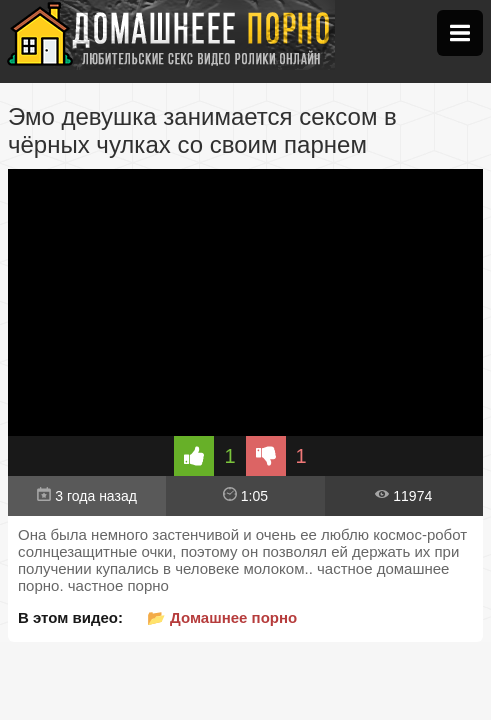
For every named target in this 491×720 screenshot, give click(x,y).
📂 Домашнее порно (222, 617)
